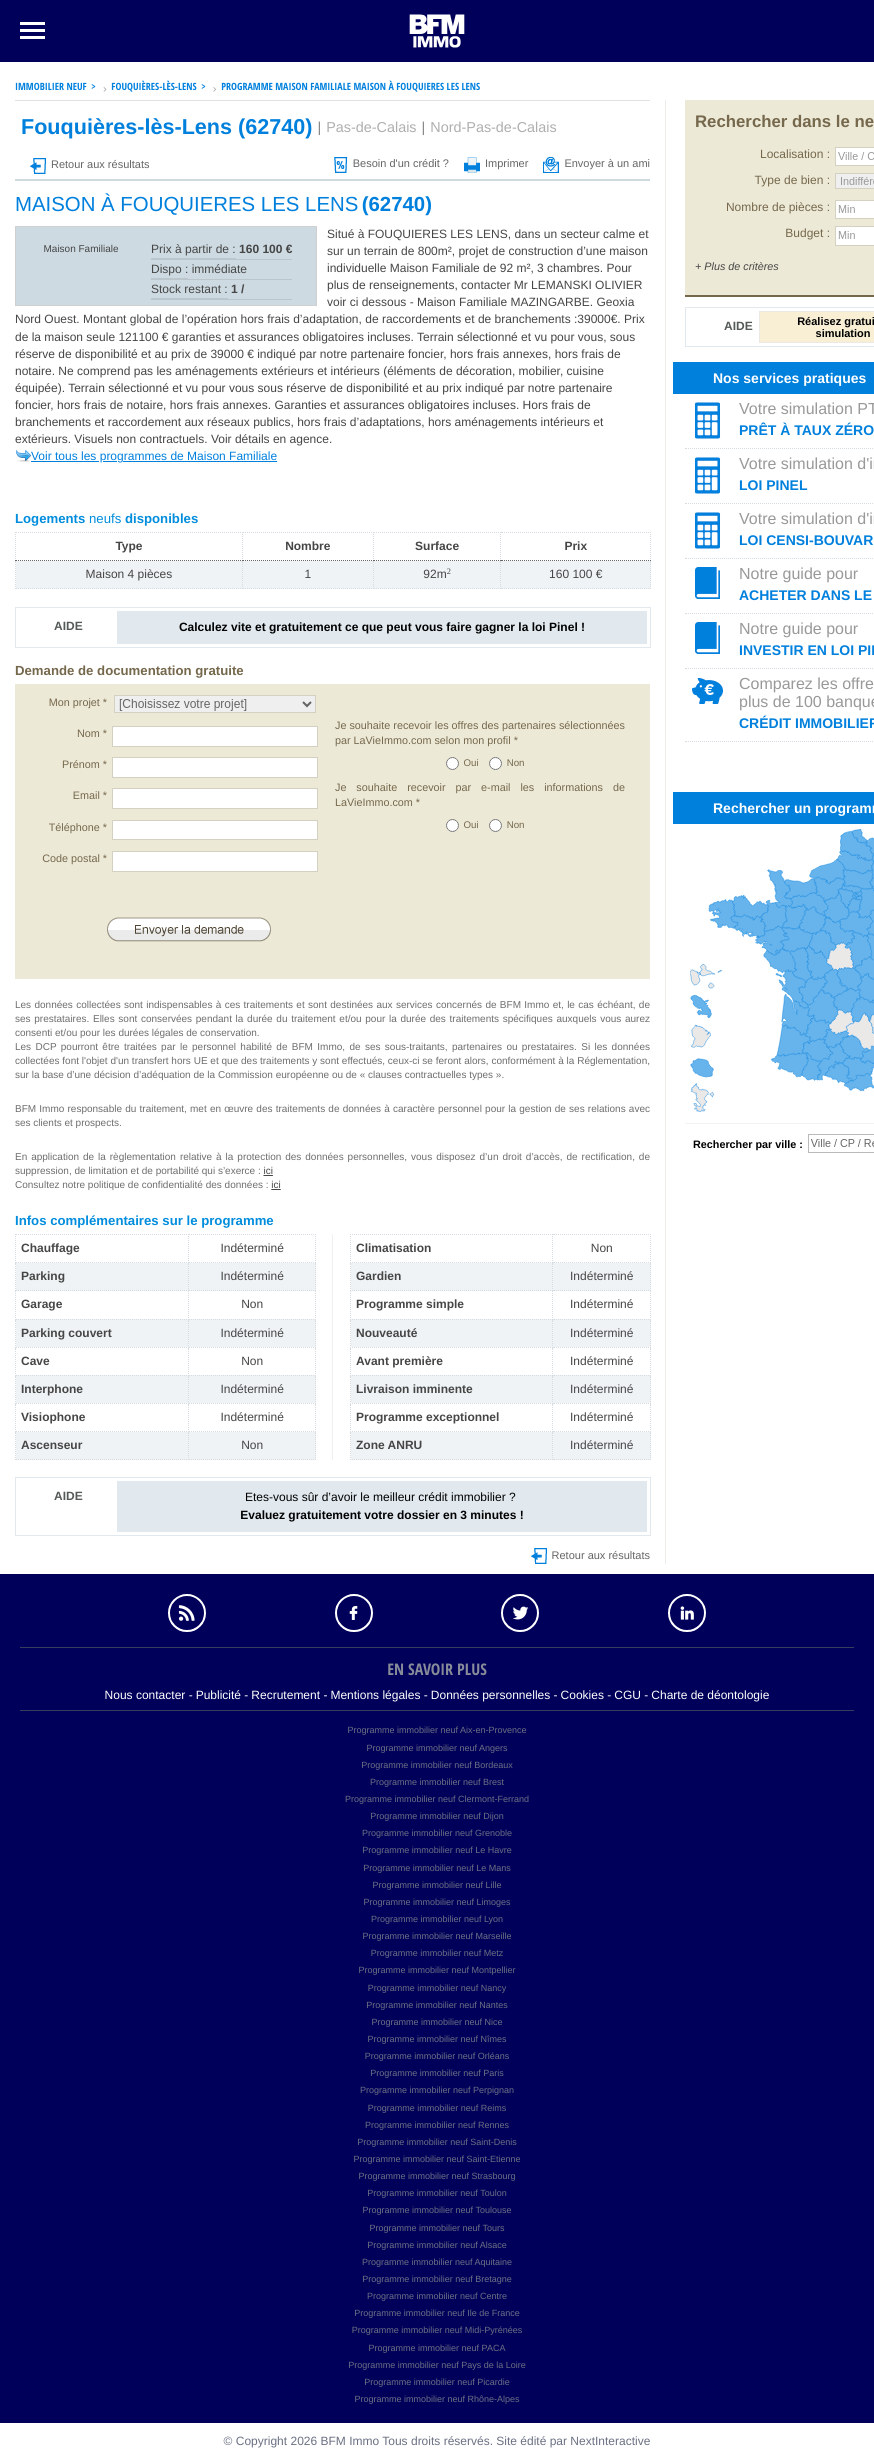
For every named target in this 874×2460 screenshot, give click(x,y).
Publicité (218, 1695)
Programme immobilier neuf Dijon (437, 1816)
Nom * (92, 734)
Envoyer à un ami (596, 164)
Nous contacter (145, 1695)
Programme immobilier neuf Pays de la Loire (437, 2365)
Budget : (807, 233)
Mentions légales (375, 1695)
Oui (471, 763)
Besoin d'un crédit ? (391, 164)
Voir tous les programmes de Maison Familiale (154, 456)
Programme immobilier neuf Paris (437, 2073)
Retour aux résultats (89, 165)
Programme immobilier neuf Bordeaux (437, 1765)
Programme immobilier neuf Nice (436, 2022)
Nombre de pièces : (778, 207)
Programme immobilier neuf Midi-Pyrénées (437, 2330)
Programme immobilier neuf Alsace (437, 2245)
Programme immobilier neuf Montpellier (436, 1970)
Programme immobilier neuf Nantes (437, 2005)
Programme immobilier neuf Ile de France (437, 2313)
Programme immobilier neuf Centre (437, 2296)
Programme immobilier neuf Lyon (437, 1919)
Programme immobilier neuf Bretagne (437, 2279)
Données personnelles (490, 1695)
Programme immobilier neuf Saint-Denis (437, 2142)
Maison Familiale (80, 249)
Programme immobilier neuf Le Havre (437, 1850)
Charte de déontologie (710, 1695)
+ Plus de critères (737, 267)
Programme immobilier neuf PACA (437, 2348)
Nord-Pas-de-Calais (493, 128)
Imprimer (496, 164)
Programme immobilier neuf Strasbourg (436, 2176)
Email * (90, 796)
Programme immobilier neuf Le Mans (437, 1868)
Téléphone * (78, 828)
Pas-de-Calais (371, 128)
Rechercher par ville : (748, 1145)
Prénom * (84, 765)
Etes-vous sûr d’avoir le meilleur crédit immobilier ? (381, 1505)
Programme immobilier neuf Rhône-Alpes (436, 2399)
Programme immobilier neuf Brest (437, 1782)
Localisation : (795, 154)
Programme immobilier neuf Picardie (437, 2382)
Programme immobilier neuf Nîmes (436, 2039)
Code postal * (74, 859)
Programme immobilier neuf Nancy (437, 1988)
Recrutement (285, 1695)
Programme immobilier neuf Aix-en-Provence (436, 1730)
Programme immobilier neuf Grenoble (437, 1833)
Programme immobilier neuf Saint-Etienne (436, 2159)
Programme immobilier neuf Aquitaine (437, 2262)
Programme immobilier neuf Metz (437, 1953)
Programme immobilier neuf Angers (436, 1748)
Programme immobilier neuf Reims (437, 2108)
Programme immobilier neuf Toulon (436, 2193)
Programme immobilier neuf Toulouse (437, 2210)
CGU (627, 1695)
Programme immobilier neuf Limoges (436, 1902)
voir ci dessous (368, 302)
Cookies (582, 1695)
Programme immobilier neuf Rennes (437, 2125)
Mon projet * (78, 703)
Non (516, 763)
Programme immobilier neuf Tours (437, 2228)
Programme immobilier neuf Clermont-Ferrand (437, 1799)
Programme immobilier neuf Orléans (437, 2056)
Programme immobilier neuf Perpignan (437, 2090)
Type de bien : (792, 180)
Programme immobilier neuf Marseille (436, 1936)
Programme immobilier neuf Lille (436, 1885)
